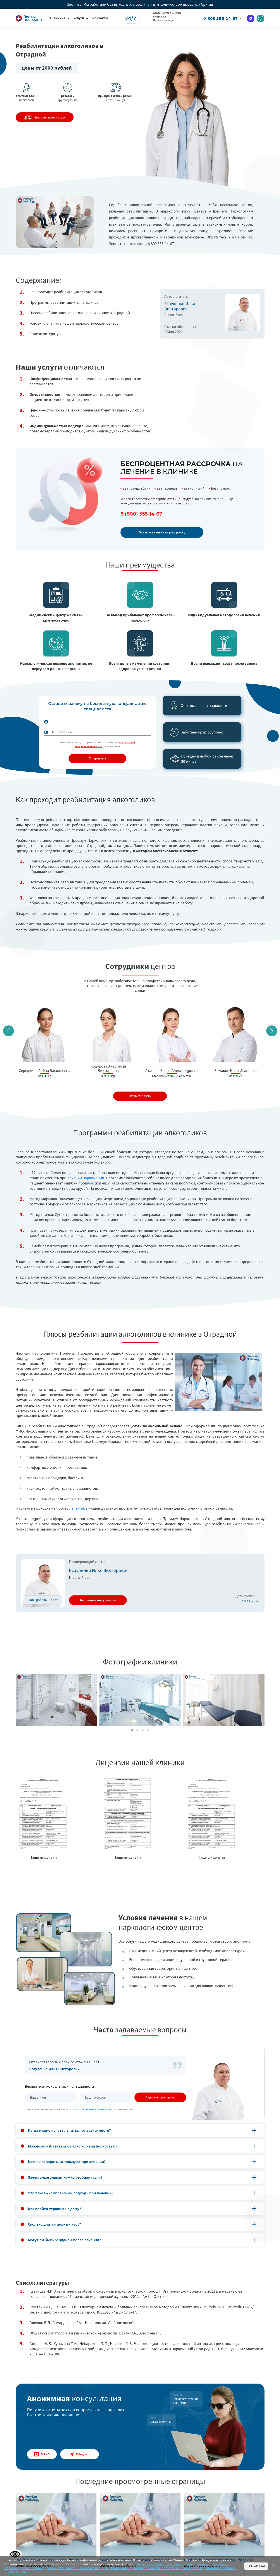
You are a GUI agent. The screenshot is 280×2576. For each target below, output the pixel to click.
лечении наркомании (85, 1177)
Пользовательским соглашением (83, 2568)
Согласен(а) (256, 2566)
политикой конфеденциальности (95, 2109)
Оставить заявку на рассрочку (162, 532)
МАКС (42, 2454)
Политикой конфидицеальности (135, 2568)
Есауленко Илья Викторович (179, 319)
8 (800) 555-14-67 (141, 514)
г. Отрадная (160, 16)
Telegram (79, 2454)
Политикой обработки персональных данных (172, 2564)
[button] (132, 1730)
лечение (76, 1508)
